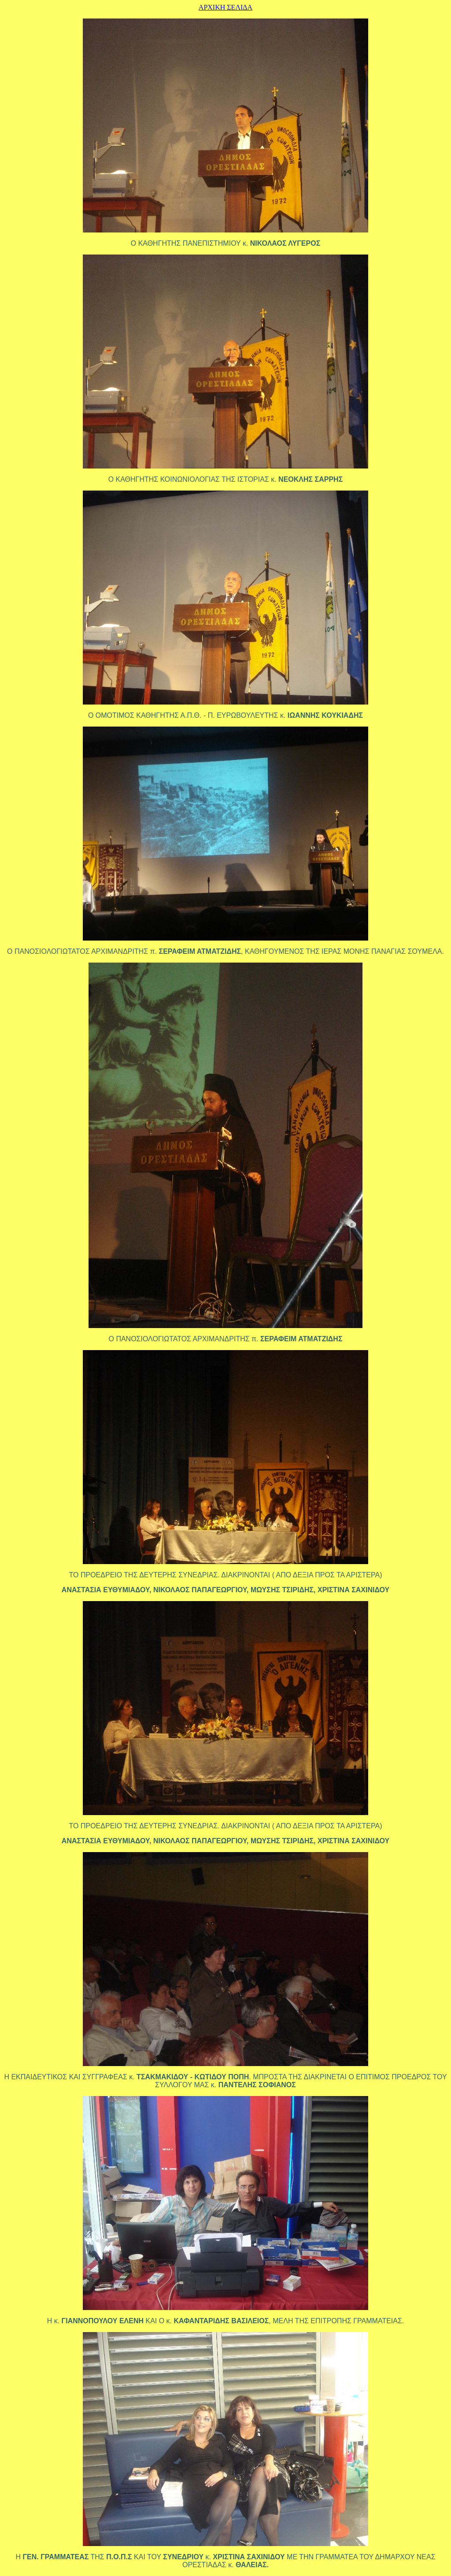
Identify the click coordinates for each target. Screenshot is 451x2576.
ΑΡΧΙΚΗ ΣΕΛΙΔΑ (225, 7)
